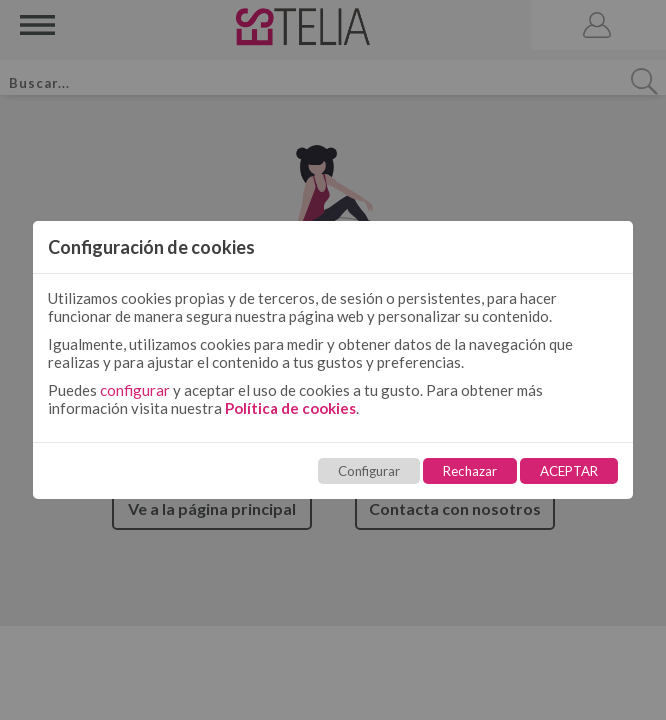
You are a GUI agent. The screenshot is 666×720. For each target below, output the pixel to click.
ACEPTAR (569, 471)
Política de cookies (290, 408)
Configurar (369, 471)
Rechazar (470, 471)
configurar (135, 390)
